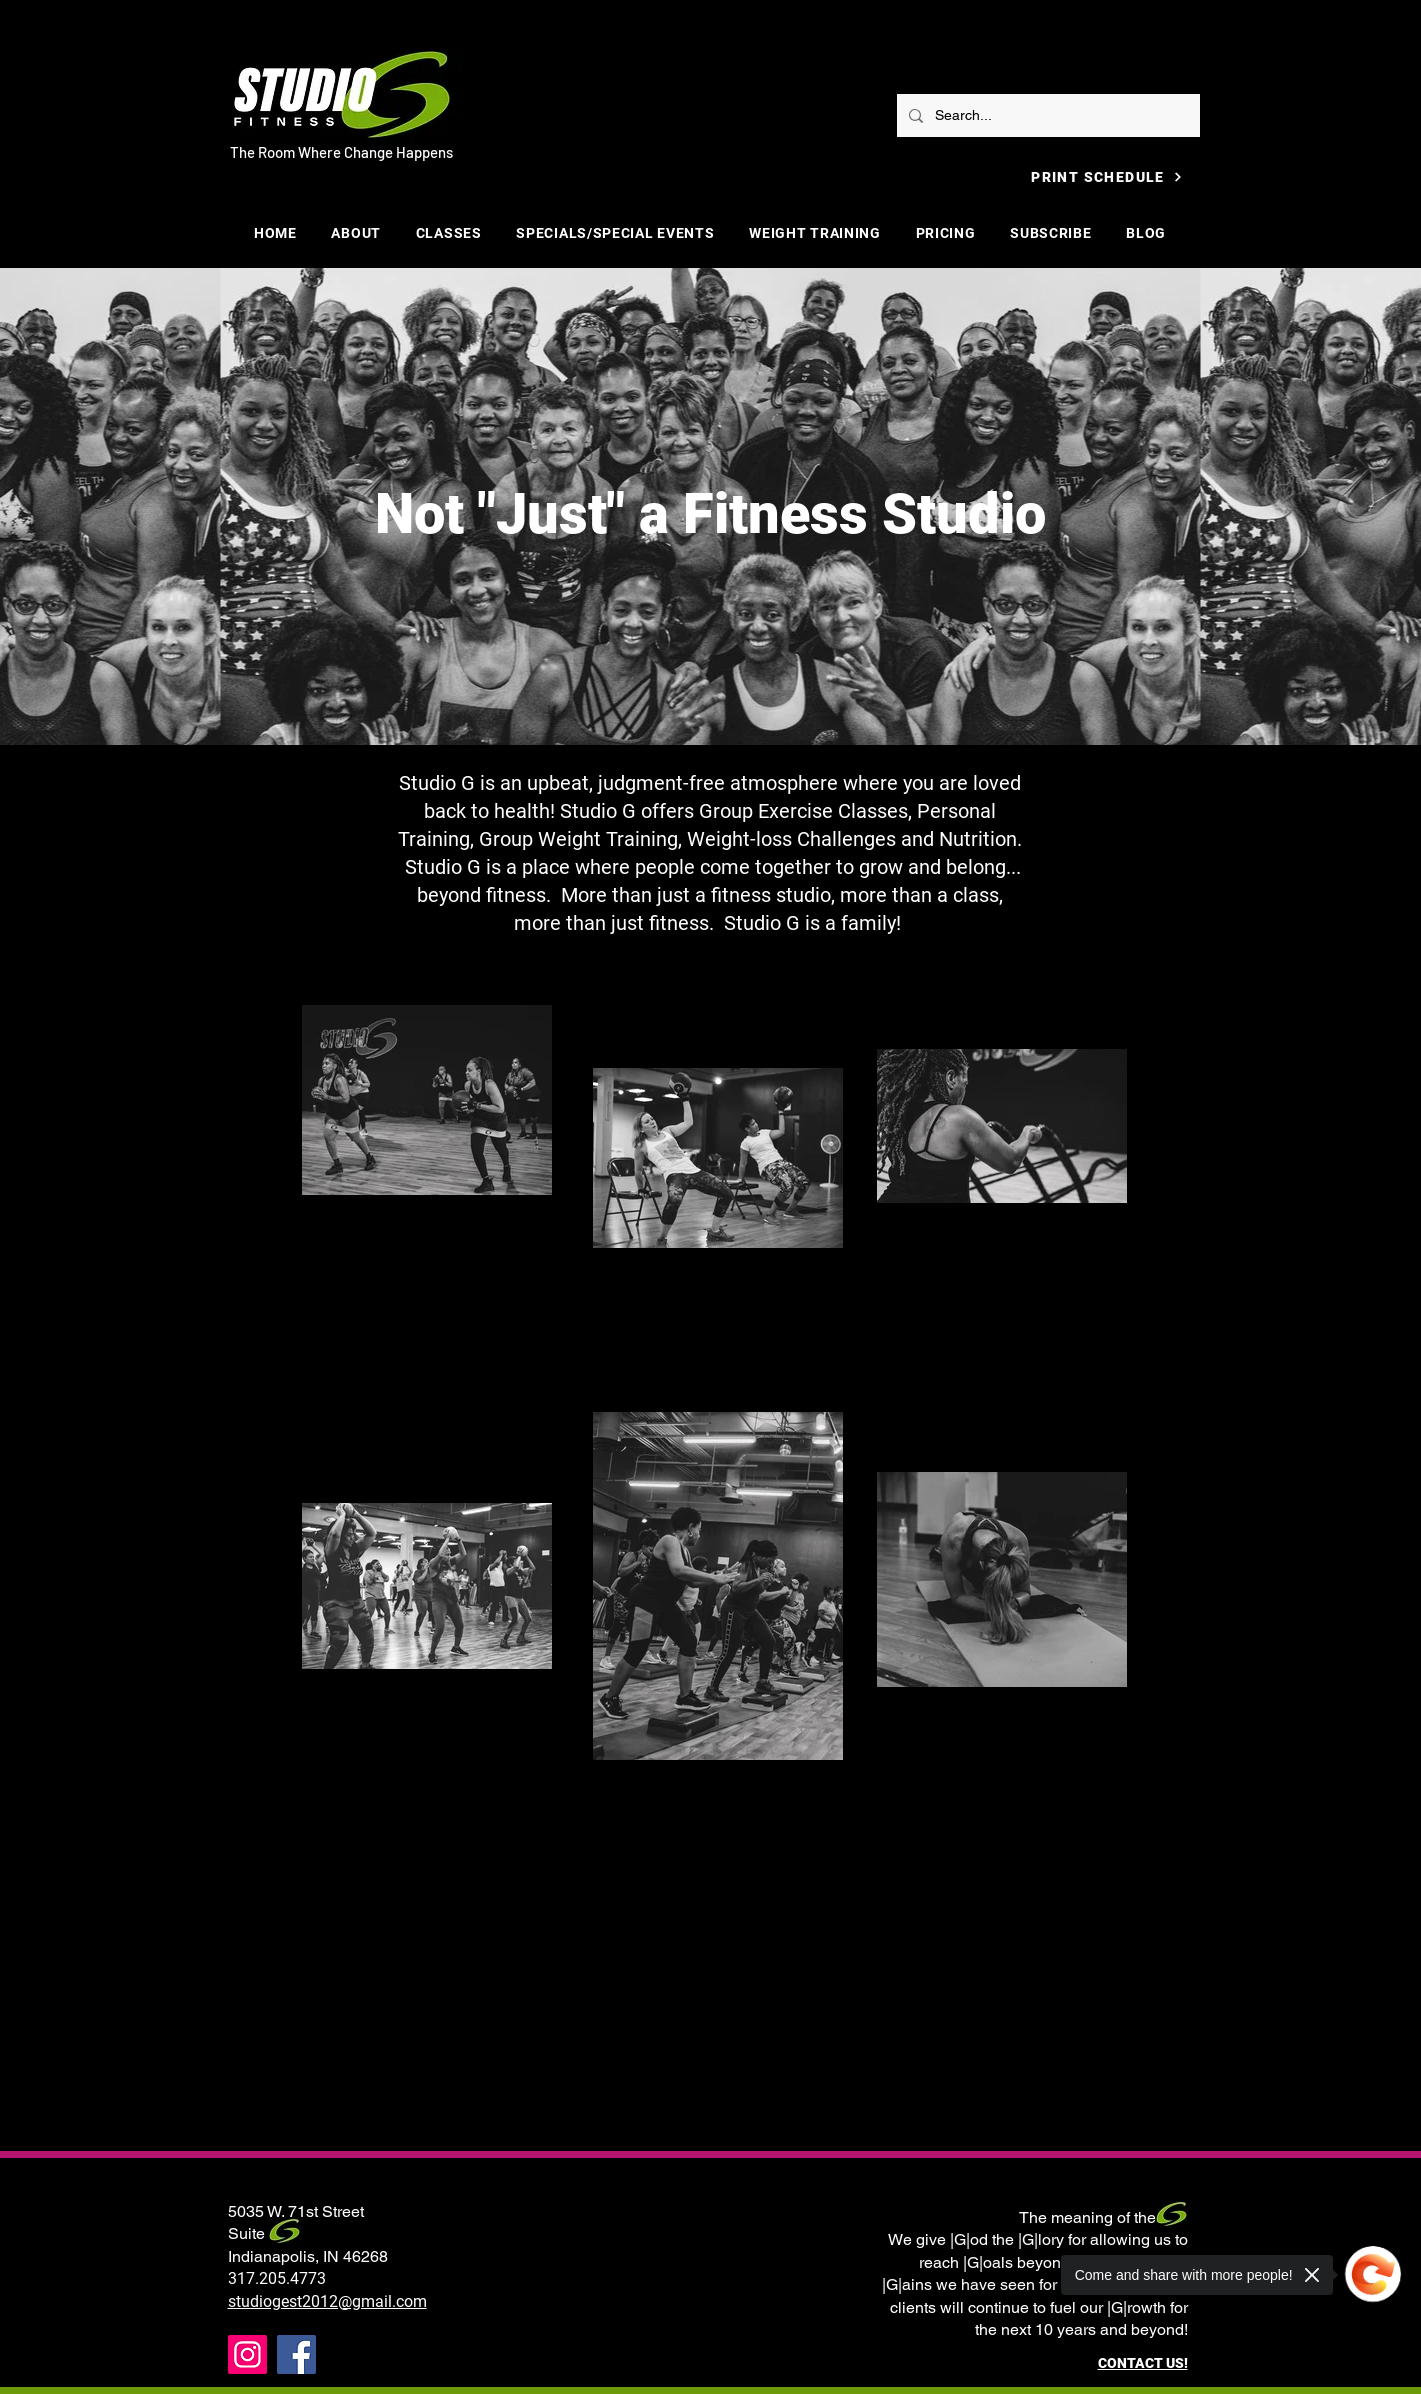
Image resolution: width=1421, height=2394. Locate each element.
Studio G (762, 923)
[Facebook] (296, 2354)
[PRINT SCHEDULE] (1107, 176)
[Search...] (1046, 115)
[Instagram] (247, 2354)
